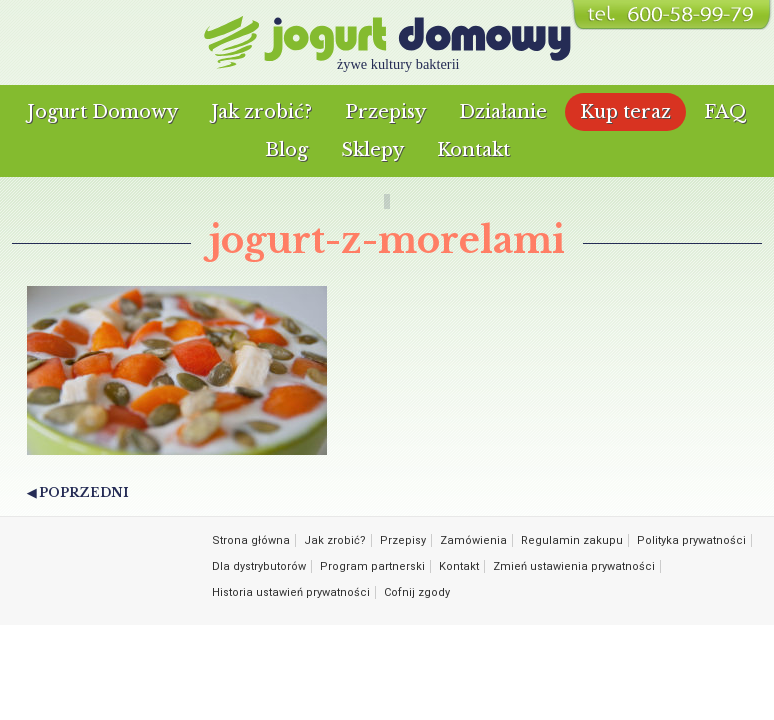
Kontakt (473, 150)
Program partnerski (372, 566)
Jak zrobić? (261, 112)
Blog (286, 150)
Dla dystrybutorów (259, 566)
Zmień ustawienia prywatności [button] (574, 566)
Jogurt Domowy (102, 112)
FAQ (725, 112)
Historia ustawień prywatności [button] (291, 592)
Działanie (503, 112)
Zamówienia (473, 540)
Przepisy (385, 112)
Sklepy (372, 150)
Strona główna (251, 540)
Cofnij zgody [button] (417, 592)
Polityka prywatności (691, 540)
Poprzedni (84, 492)
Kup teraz (625, 112)
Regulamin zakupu (572, 540)
